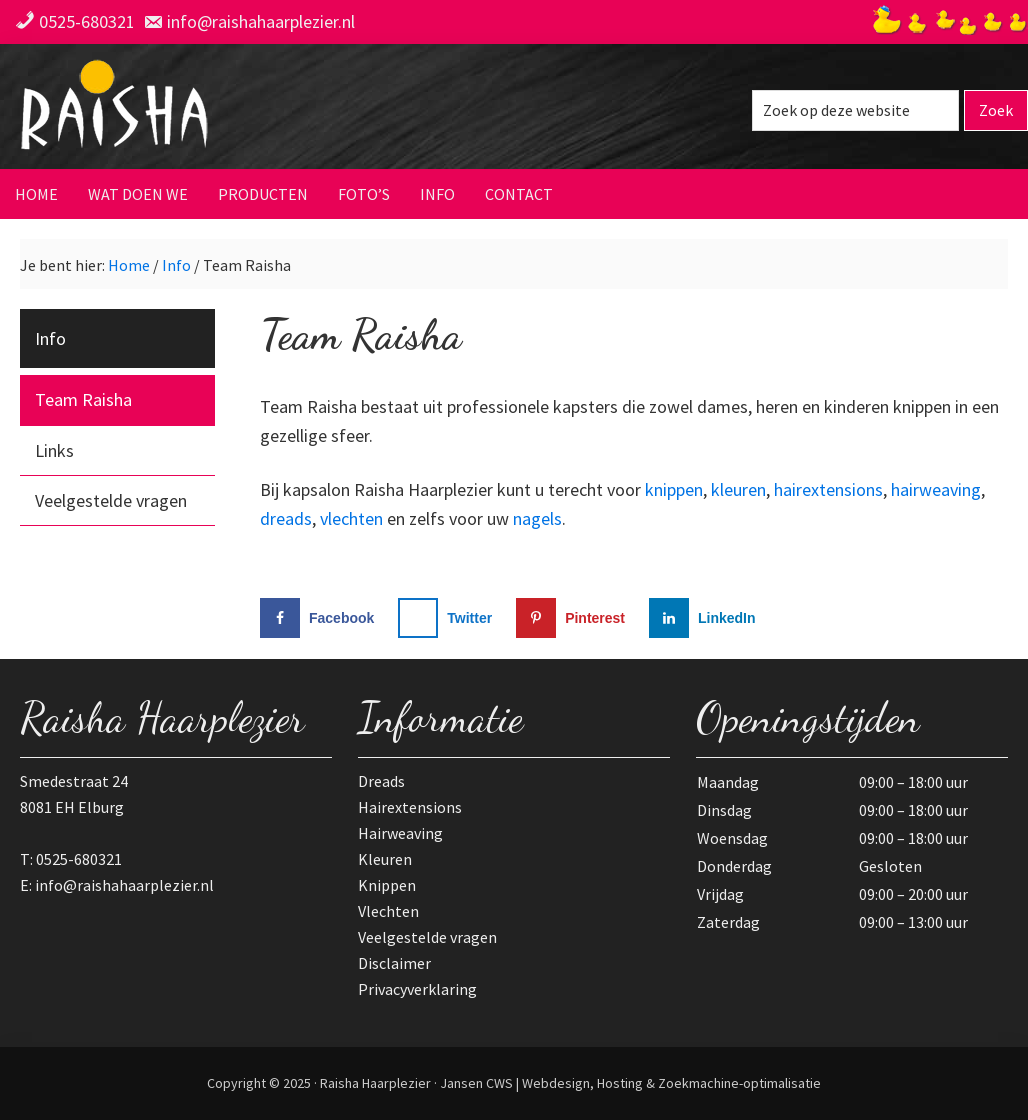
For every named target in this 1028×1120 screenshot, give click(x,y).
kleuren (738, 489)
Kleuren (385, 859)
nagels (537, 518)
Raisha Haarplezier (215, 109)
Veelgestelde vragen (111, 500)
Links (54, 450)
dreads (286, 518)
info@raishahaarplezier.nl (261, 21)
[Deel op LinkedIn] (707, 618)
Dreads (381, 781)
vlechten (351, 518)
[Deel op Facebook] (321, 618)
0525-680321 (87, 21)
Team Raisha (83, 399)
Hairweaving (400, 833)
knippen (674, 489)
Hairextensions (410, 807)
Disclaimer (394, 963)
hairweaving (936, 489)
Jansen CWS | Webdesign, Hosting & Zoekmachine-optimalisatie (630, 1083)
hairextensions (828, 489)
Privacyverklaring (417, 989)
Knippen (387, 885)
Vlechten (388, 911)
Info (50, 338)
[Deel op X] (449, 618)
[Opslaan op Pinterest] (575, 618)
